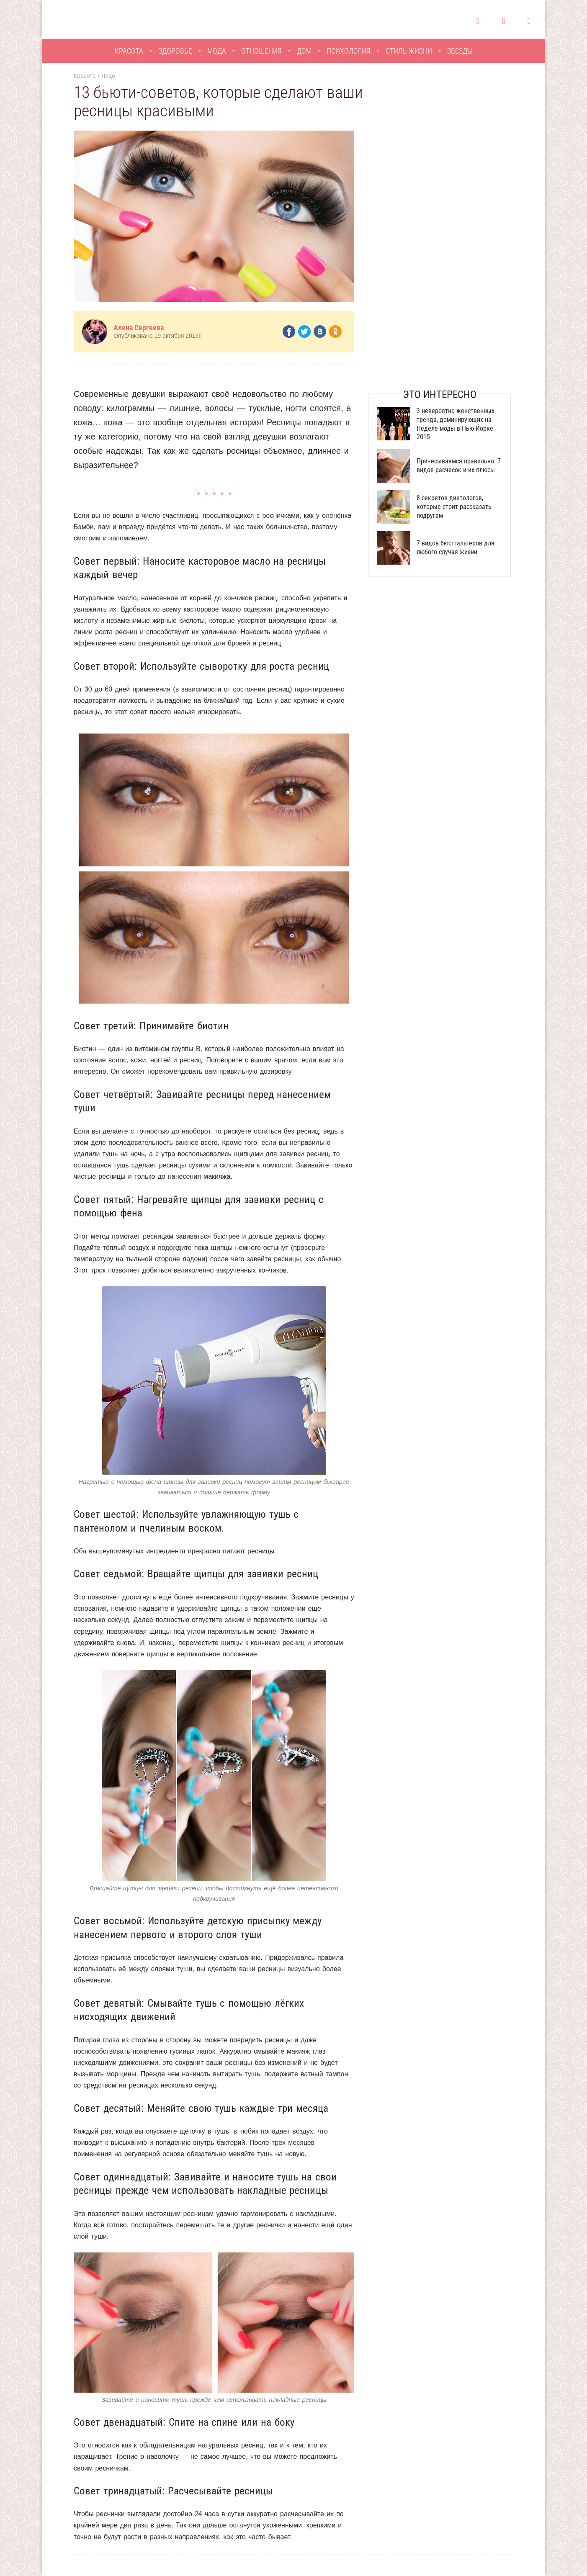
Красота (129, 50)
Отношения (261, 50)
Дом (304, 50)
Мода (216, 50)
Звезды (460, 50)
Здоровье (175, 50)
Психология (349, 50)
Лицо (108, 75)
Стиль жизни (409, 50)
